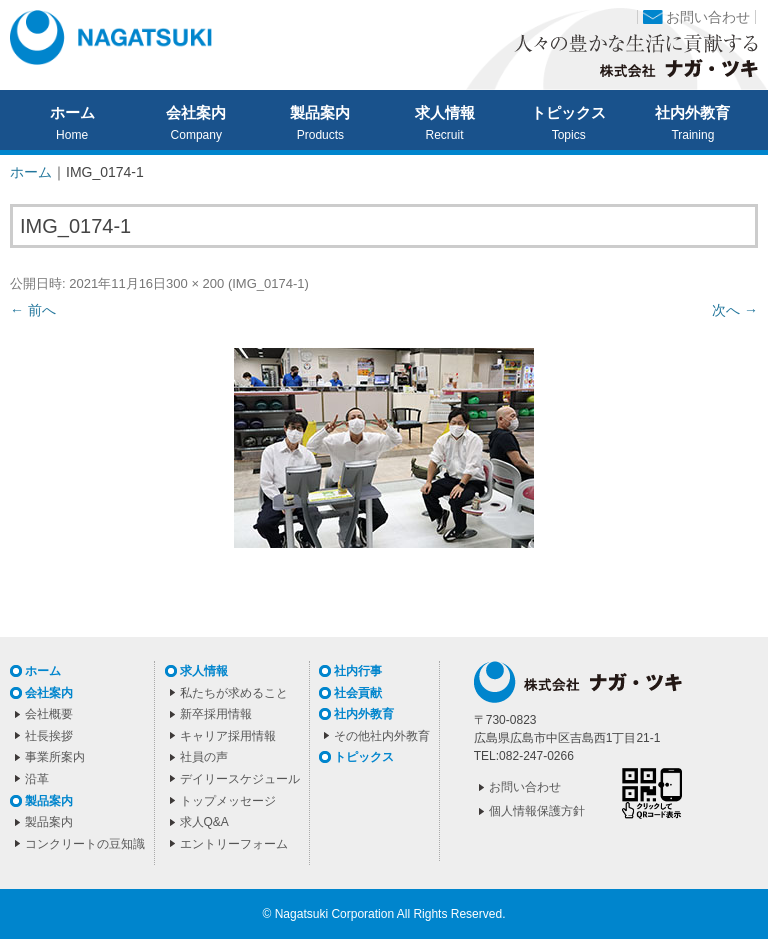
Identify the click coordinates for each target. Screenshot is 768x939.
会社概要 (49, 714)
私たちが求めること (234, 693)
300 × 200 (195, 283)
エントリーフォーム (234, 844)
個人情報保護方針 (537, 811)
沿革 (37, 779)
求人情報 (445, 113)
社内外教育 (692, 113)
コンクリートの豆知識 (85, 844)
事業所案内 (55, 757)
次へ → (735, 310)
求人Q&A (204, 822)
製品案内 (320, 113)
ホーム (72, 113)
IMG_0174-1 (268, 283)
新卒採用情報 (216, 714)
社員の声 (204, 757)
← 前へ (33, 310)
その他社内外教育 (382, 736)
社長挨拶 (49, 736)
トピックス (568, 113)
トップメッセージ (228, 801)
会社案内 (196, 113)
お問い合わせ (708, 17)
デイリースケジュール (240, 779)
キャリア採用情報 (228, 736)
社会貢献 (358, 693)
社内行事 (358, 671)
